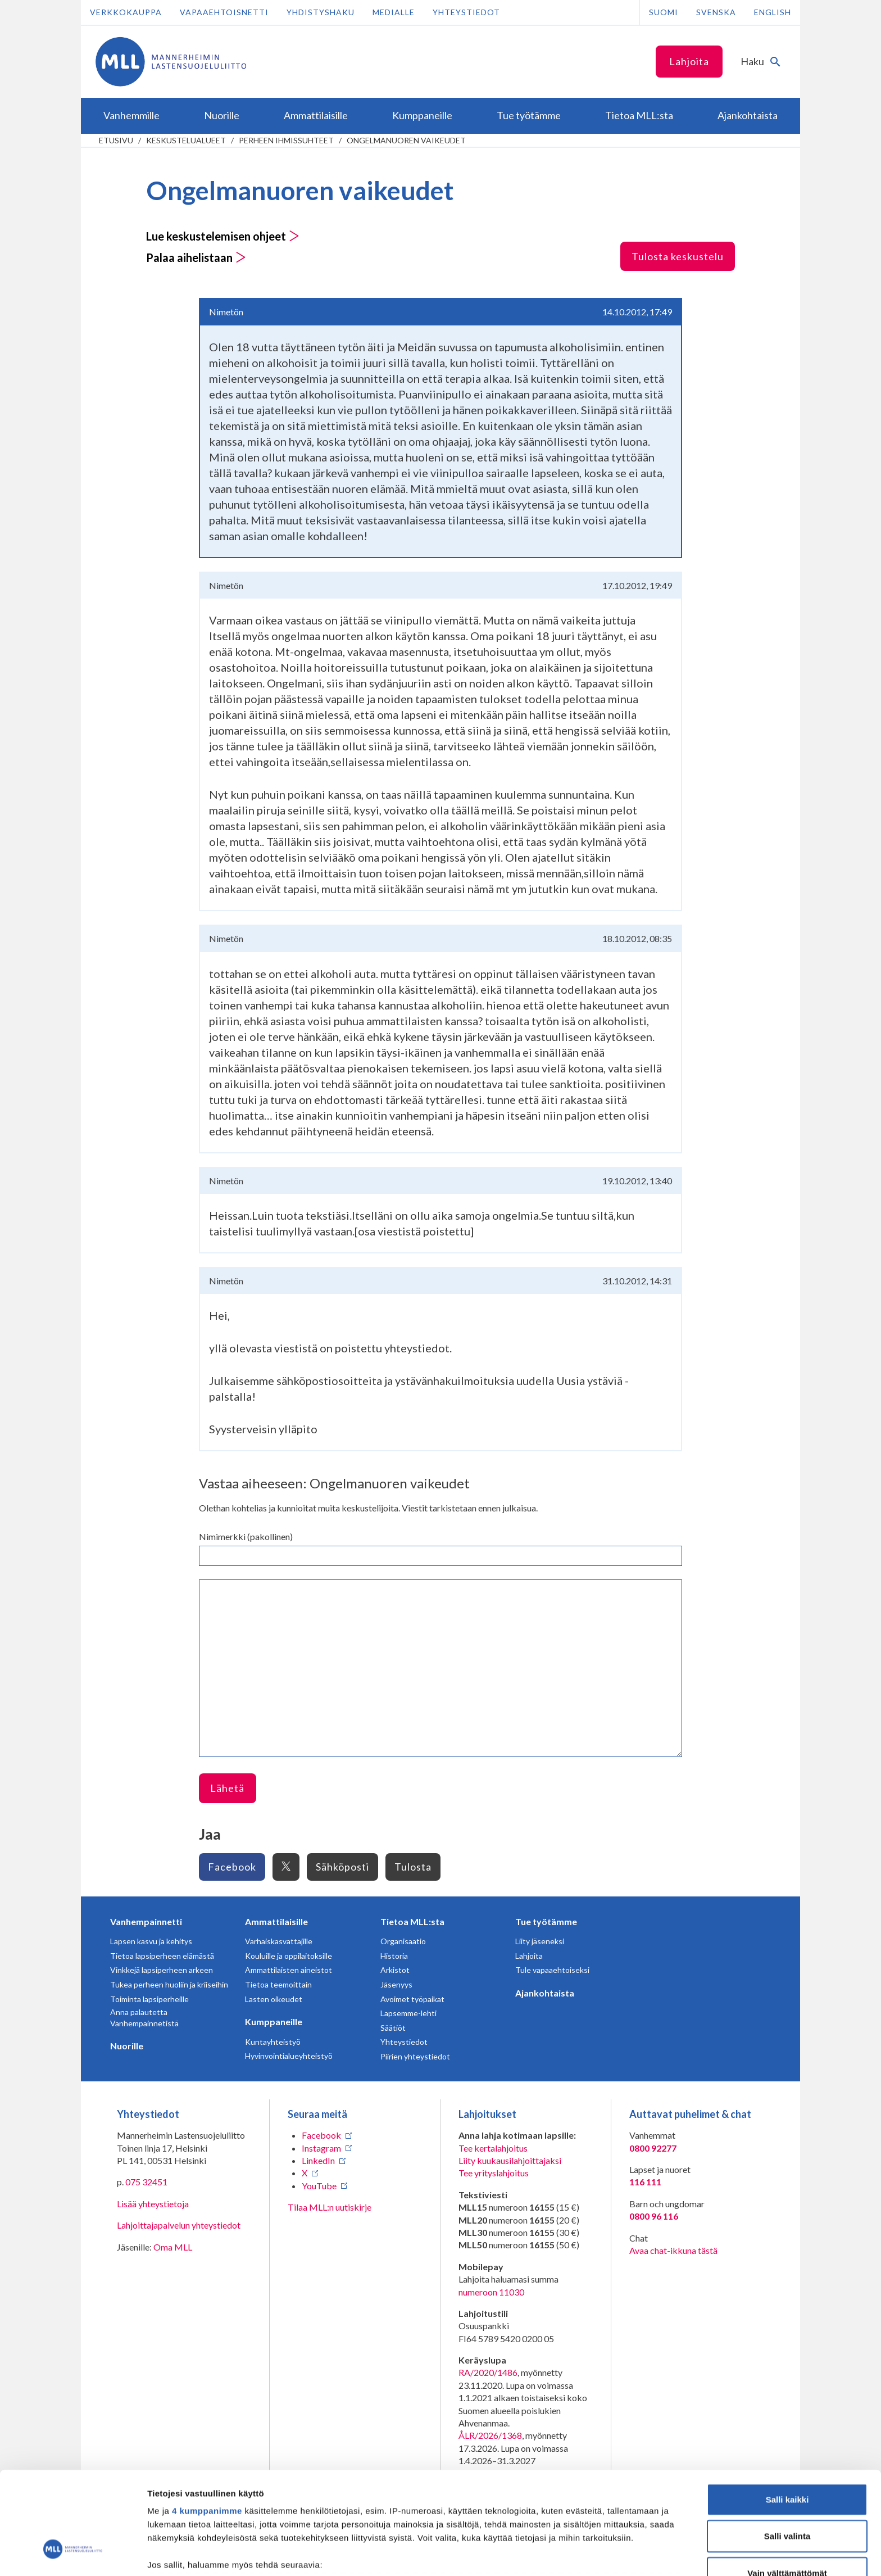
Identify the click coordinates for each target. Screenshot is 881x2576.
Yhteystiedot (466, 12)
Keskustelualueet (186, 140)
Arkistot (395, 1970)
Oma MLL (172, 2247)
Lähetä (227, 1788)
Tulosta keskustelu (678, 256)
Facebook (232, 1866)
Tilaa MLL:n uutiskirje (329, 2207)
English (772, 12)
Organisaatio (403, 1941)
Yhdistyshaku (321, 12)
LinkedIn (318, 2160)
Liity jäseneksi (539, 1941)
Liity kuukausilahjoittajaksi (509, 2160)
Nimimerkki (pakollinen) (246, 1536)
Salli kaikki (787, 2413)
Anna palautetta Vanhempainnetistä (144, 2017)
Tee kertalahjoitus (493, 2148)
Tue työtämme (546, 1921)
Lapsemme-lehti (408, 2013)
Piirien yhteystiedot (415, 2056)
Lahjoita (689, 61)
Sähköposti (342, 1866)
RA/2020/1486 (487, 2372)
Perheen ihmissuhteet (286, 140)
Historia (394, 1956)
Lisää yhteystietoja (153, 2203)
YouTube (319, 2185)
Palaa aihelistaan (196, 257)
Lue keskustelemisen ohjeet (222, 236)
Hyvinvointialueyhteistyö (289, 2056)
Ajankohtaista (544, 1993)
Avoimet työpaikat (412, 1999)
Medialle (394, 12)
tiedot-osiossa (507, 2523)
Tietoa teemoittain (278, 1984)
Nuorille (126, 2045)
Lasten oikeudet (273, 1999)
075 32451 (146, 2181)
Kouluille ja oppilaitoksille (288, 1956)
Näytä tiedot (600, 2554)
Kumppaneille (273, 2021)
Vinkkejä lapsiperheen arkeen (161, 1970)
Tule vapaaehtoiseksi (552, 1970)
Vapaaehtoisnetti (224, 12)
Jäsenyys (396, 1984)
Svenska (716, 12)
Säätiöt (393, 2027)
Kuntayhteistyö (273, 2042)
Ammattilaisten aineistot (288, 1970)
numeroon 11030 (491, 2292)
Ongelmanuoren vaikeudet (406, 140)
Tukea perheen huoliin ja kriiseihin (169, 1984)
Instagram (321, 2148)
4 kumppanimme (207, 2424)
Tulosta (413, 1866)
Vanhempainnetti (146, 1921)
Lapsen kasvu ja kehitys (151, 1941)
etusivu (116, 140)
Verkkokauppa (126, 12)
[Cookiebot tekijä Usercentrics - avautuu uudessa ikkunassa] (73, 2554)
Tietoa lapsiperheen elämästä (162, 1956)
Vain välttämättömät (787, 2487)
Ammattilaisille (276, 1921)
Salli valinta (787, 2450)
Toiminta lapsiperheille (149, 1999)
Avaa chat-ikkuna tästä (673, 2250)
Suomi (663, 12)
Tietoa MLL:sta (412, 1921)
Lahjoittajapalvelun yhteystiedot (178, 2225)
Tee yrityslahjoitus (493, 2172)
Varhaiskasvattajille (278, 1941)
